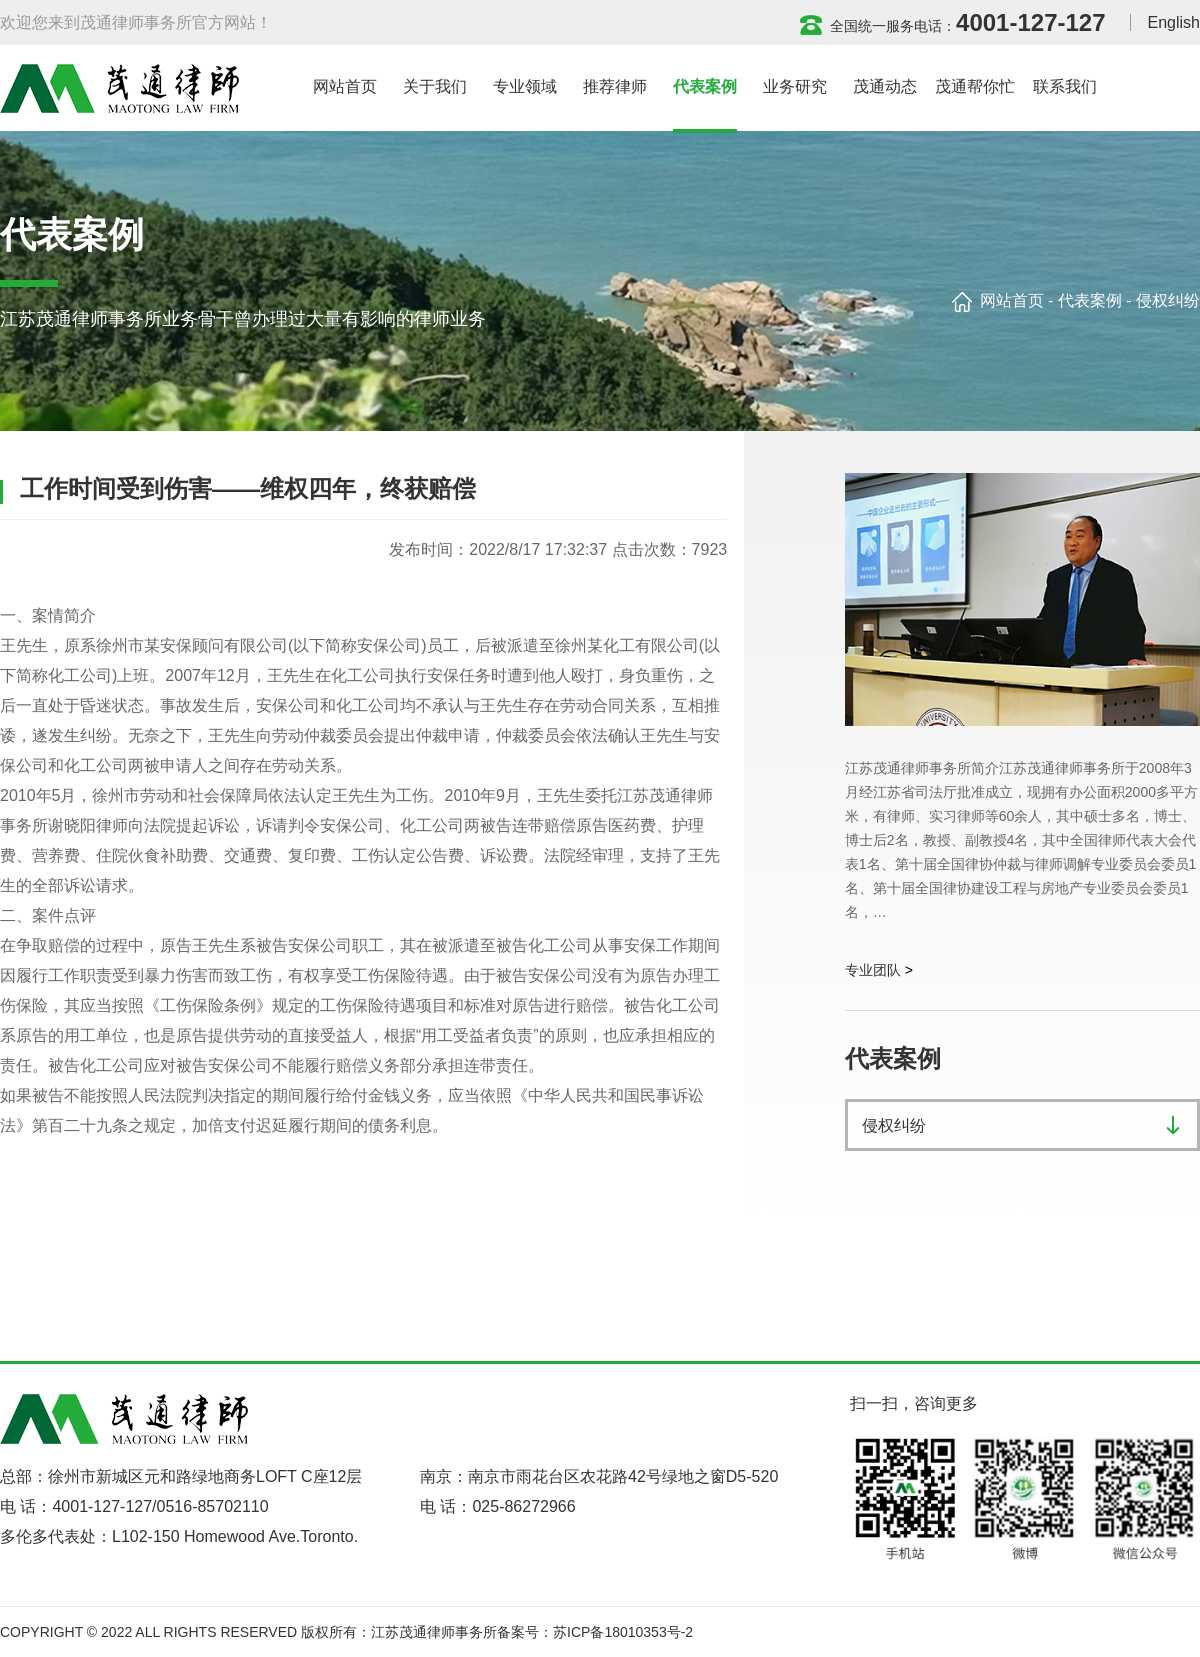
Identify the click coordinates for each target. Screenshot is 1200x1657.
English (1174, 22)
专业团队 (873, 970)
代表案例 (1090, 300)
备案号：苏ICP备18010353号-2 (595, 1632)
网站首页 (1012, 300)
